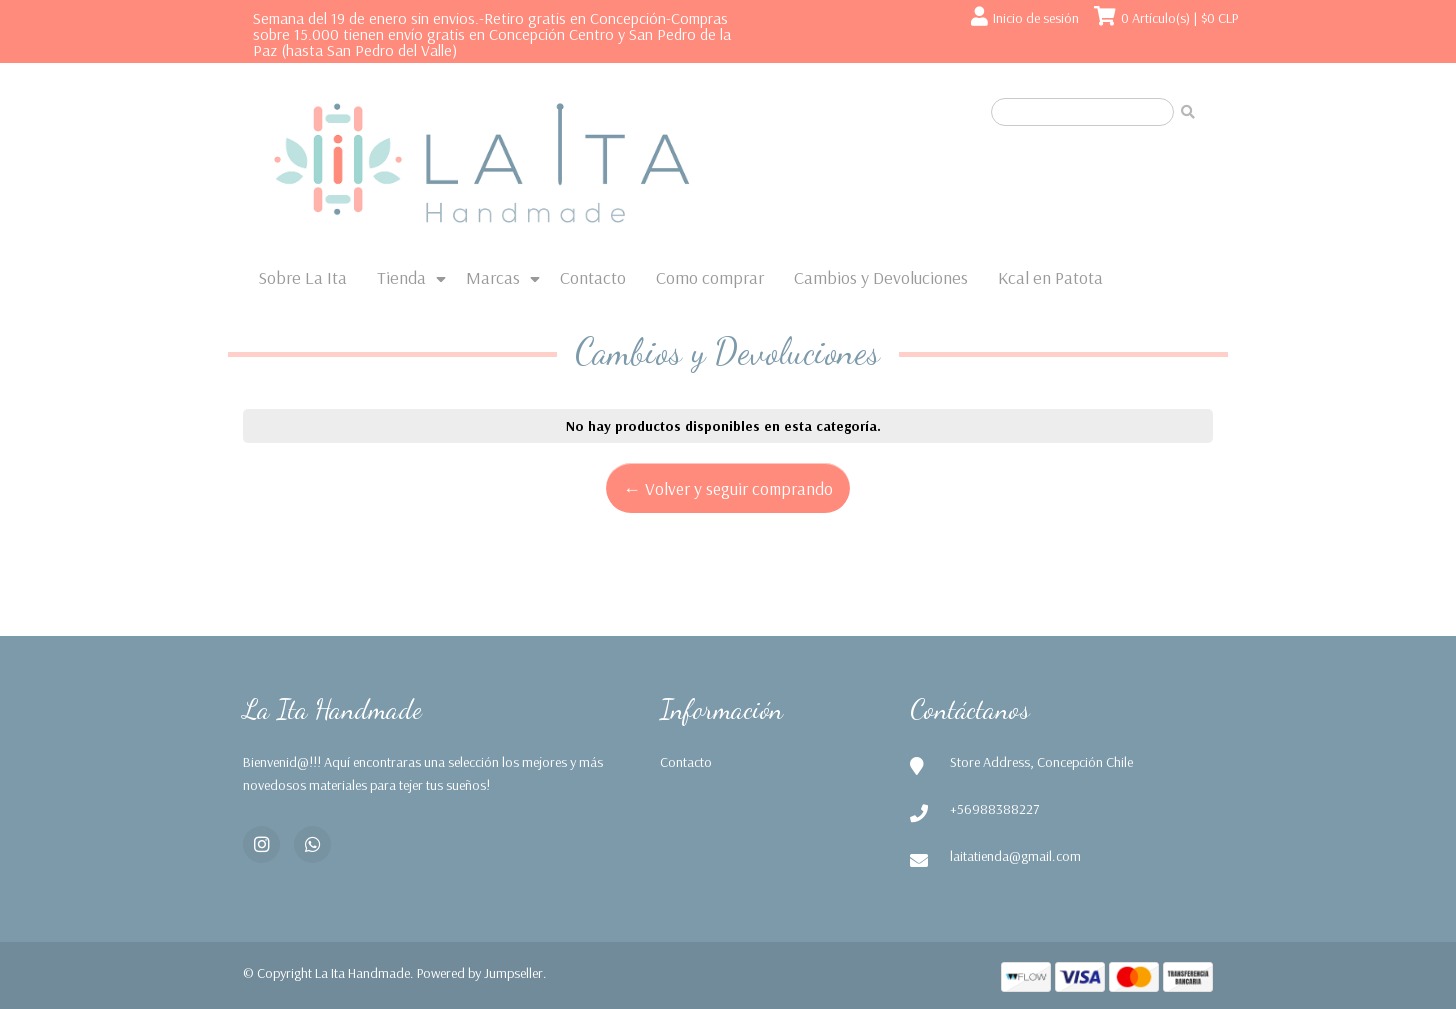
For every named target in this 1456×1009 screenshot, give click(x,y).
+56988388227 (994, 809)
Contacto (593, 277)
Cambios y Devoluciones (881, 277)
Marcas (493, 277)
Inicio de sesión (1036, 18)
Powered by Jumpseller (480, 973)
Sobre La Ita (302, 277)
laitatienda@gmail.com (1015, 856)
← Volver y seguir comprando (728, 488)
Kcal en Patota (1050, 277)
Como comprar (710, 277)
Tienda (401, 277)
